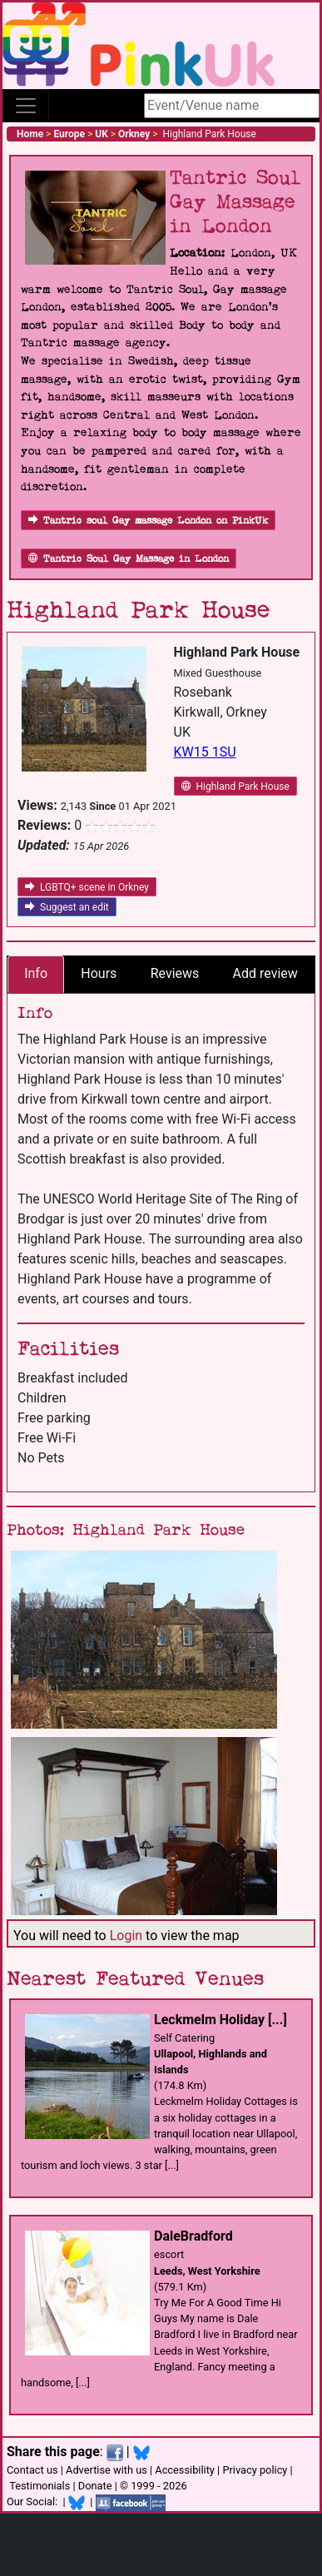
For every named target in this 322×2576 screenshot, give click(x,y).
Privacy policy (254, 2470)
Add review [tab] (265, 973)
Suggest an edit (67, 907)
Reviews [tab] (175, 973)
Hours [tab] (98, 973)
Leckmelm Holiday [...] (220, 2020)
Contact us (32, 2470)
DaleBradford (193, 2236)
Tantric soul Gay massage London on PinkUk (148, 521)
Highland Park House (235, 786)
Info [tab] (35, 973)
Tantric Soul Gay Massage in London (128, 559)
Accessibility (185, 2470)
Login (126, 1935)
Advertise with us (106, 2470)
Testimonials (39, 2485)
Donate (95, 2485)
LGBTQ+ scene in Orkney (87, 887)
